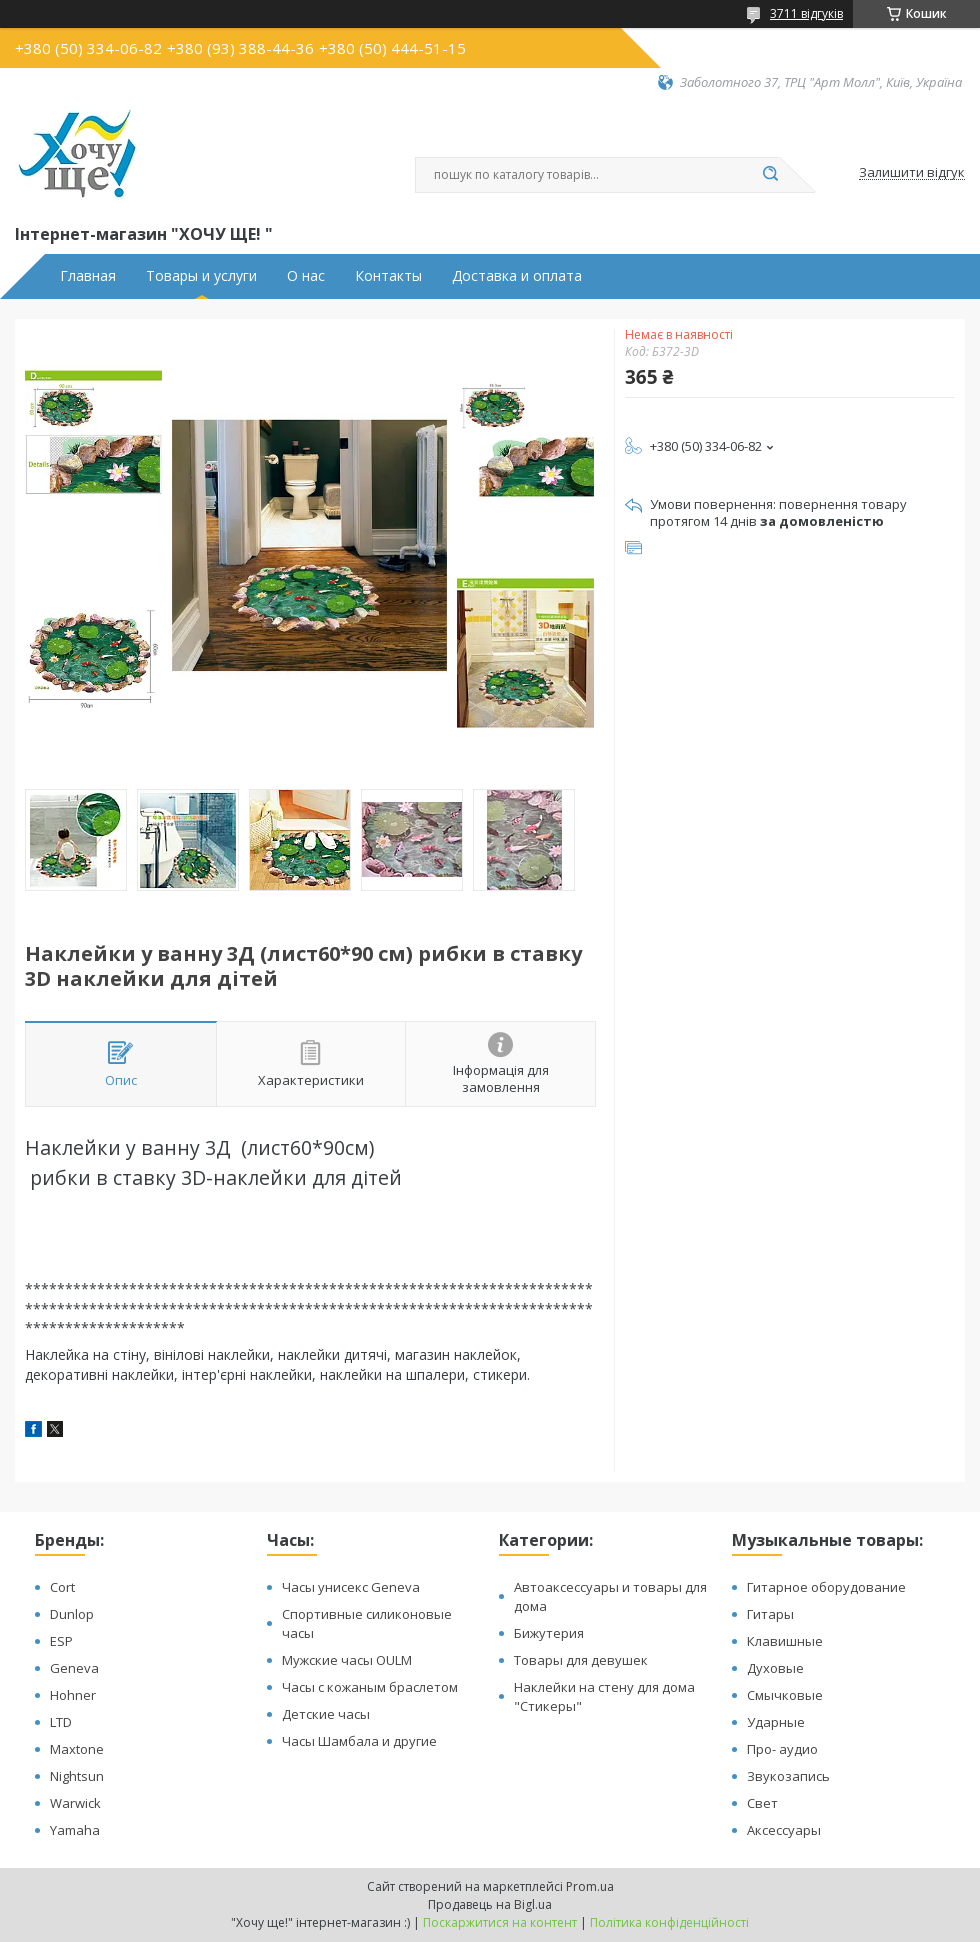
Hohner (73, 1695)
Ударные (776, 1722)
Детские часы (326, 1714)
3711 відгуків (806, 13)
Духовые (775, 1668)
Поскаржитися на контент (500, 1922)
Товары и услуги (201, 276)
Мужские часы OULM (347, 1660)
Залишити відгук (912, 173)
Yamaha (75, 1830)
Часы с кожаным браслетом (370, 1687)
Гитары (770, 1614)
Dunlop (72, 1614)
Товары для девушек (581, 1660)
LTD (61, 1722)
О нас (306, 276)
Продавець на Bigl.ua (490, 1904)
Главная (88, 276)
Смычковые (785, 1695)
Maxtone (77, 1749)
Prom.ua (590, 1886)
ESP (61, 1641)
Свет (762, 1803)
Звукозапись (788, 1776)
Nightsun (77, 1776)
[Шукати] (770, 175)
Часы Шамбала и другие (359, 1741)
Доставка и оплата (517, 276)
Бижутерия (549, 1633)
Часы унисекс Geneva (351, 1587)
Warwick (75, 1803)
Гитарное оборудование (826, 1587)
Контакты (388, 276)
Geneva (74, 1668)
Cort (62, 1587)
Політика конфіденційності (669, 1922)
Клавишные (785, 1641)
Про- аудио (782, 1749)
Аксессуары (784, 1830)
